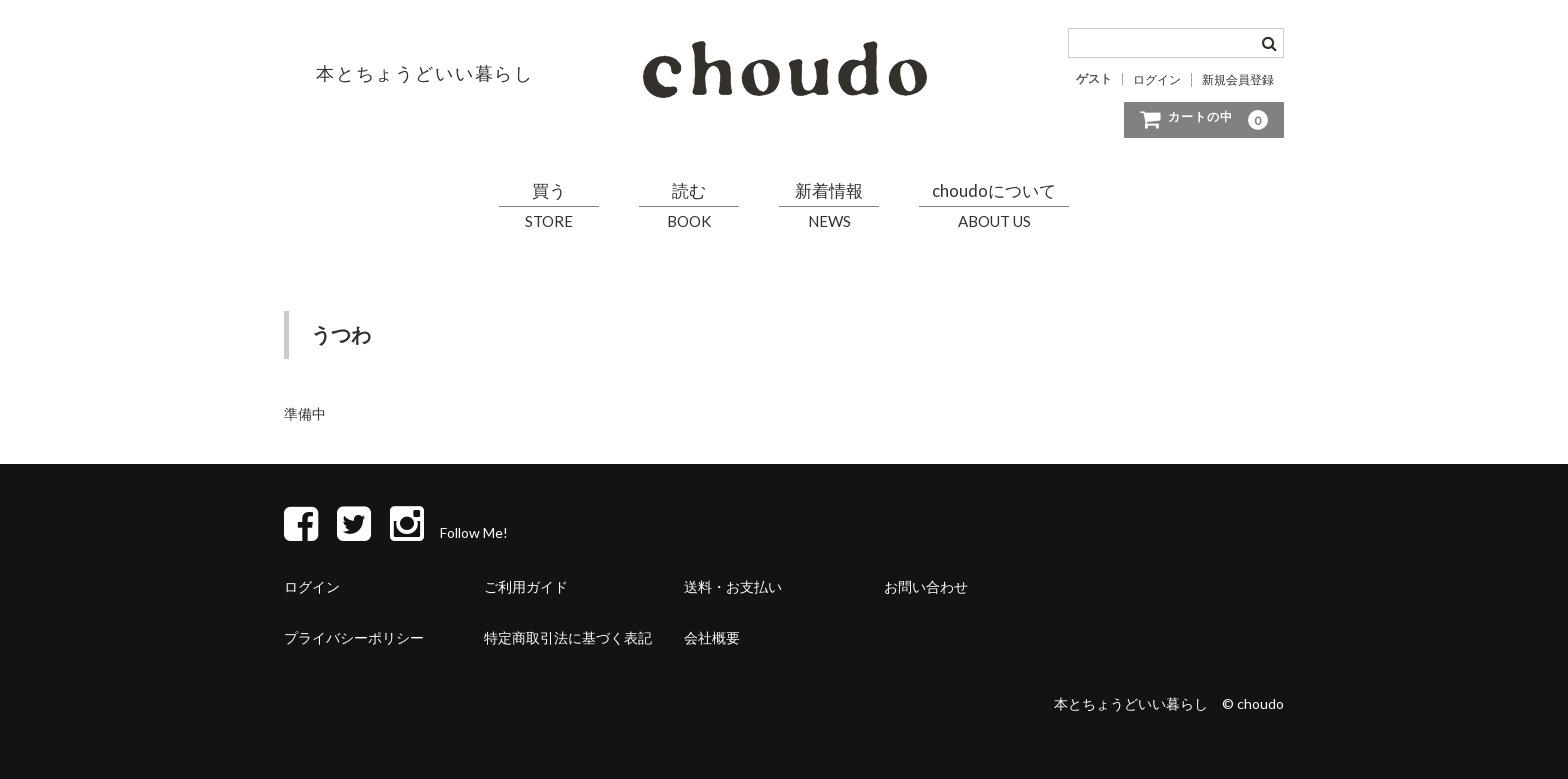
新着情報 (829, 206)
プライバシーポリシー (354, 637)
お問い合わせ (926, 586)
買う (549, 206)
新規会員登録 (1238, 80)
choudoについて (994, 206)
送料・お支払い (733, 586)
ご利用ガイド (526, 586)
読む (689, 206)
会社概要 (712, 637)
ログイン (1157, 80)
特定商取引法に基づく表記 (568, 637)
